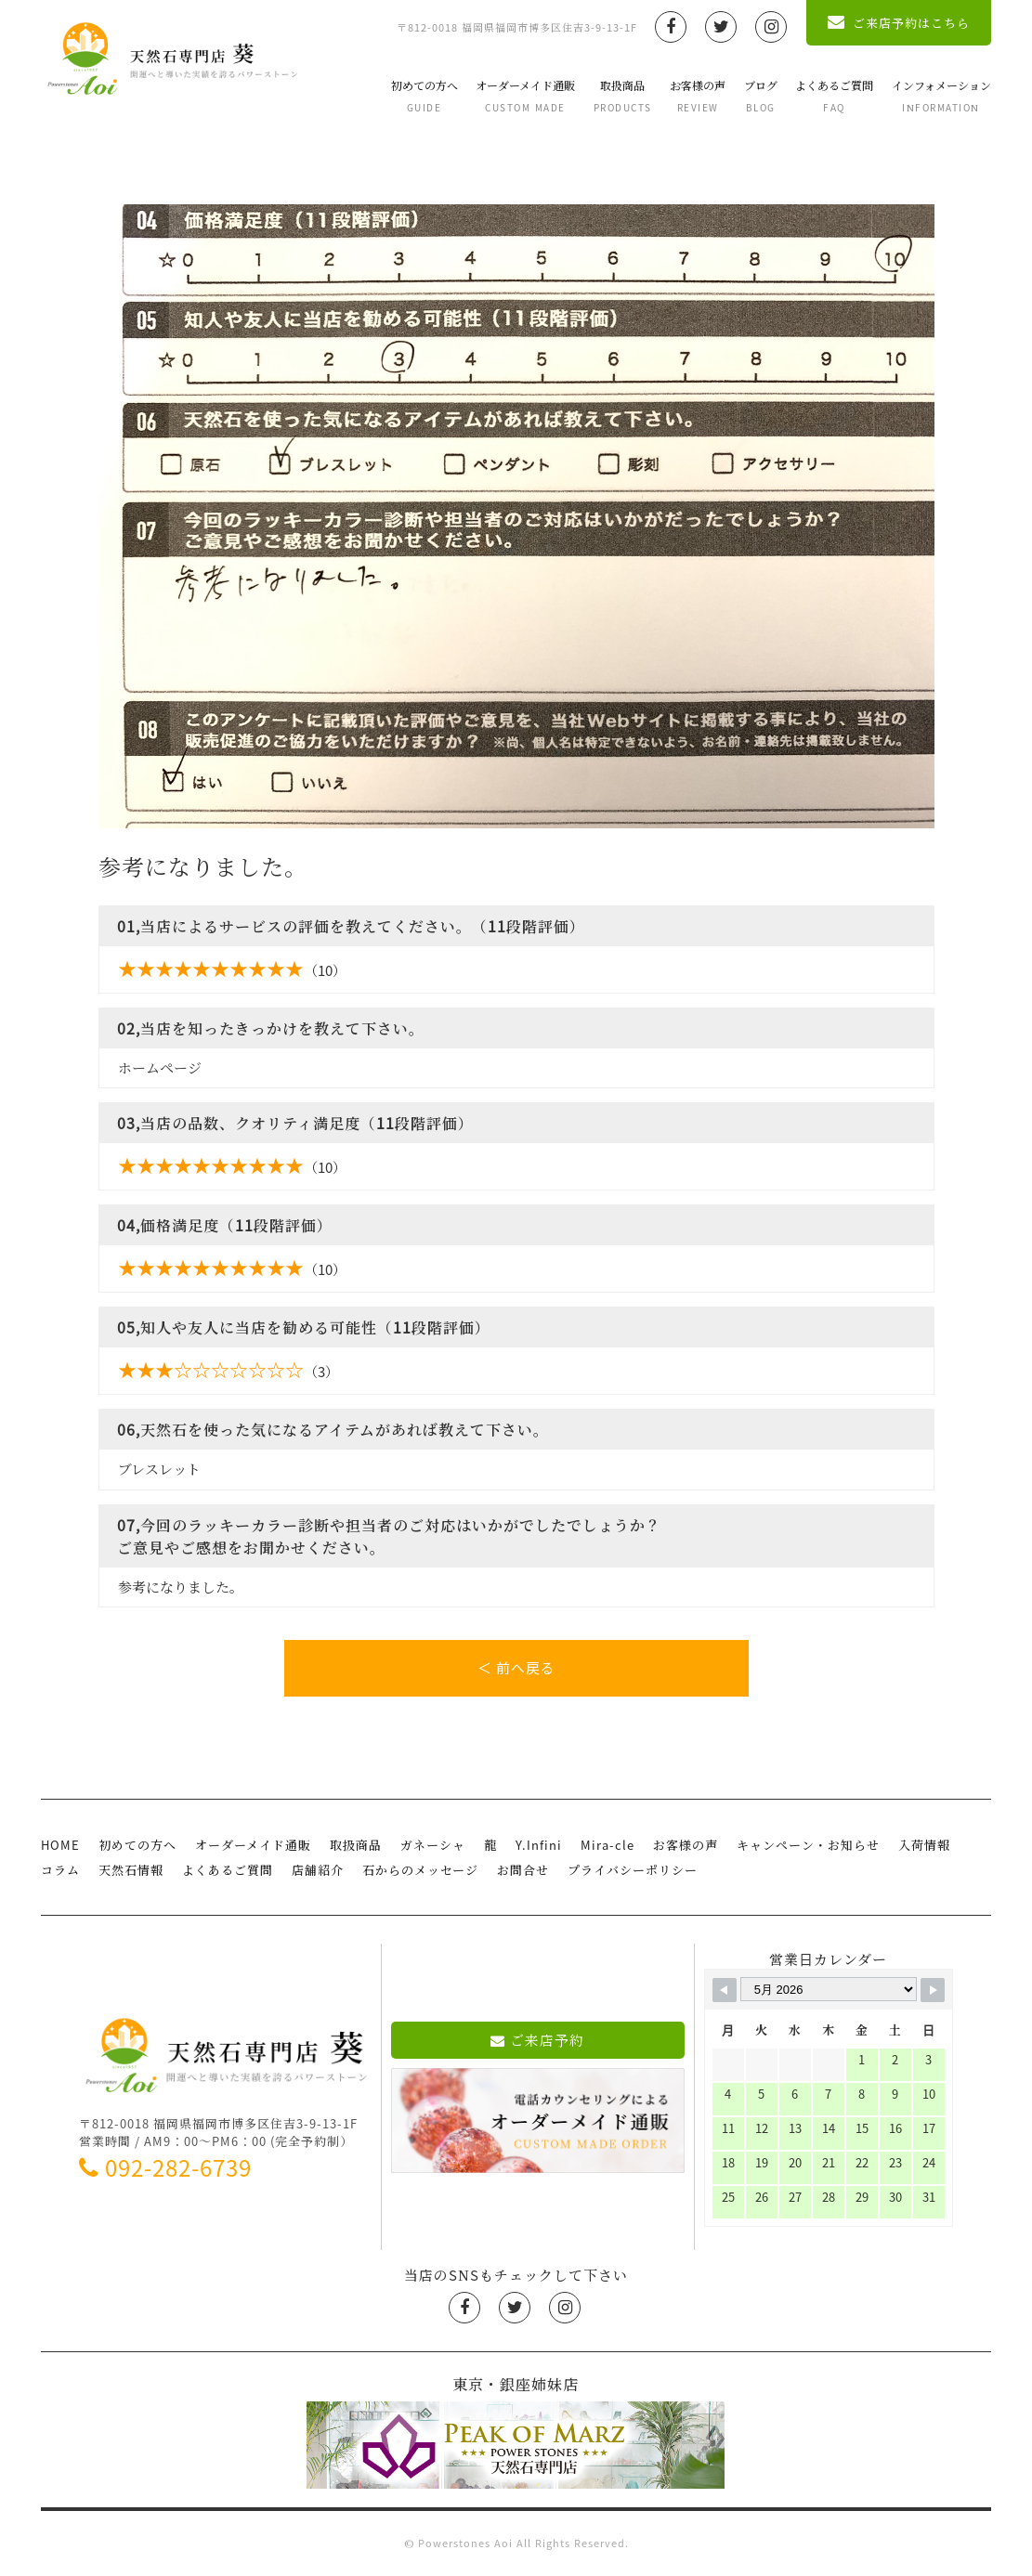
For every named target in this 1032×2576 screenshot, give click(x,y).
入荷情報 (924, 1845)
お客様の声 (697, 95)
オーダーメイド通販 (525, 95)
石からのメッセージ (420, 1870)
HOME (60, 1845)
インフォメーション (941, 95)
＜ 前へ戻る (516, 1668)
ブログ (760, 95)
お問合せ (523, 1870)
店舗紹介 (318, 1870)
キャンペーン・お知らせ (808, 1845)
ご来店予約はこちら (899, 23)
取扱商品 (623, 95)
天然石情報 (130, 1870)
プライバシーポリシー (633, 1870)
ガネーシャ (432, 1845)
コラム (60, 1870)
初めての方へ (424, 95)
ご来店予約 (537, 2040)
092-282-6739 (165, 2167)
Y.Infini (539, 1845)
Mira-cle (607, 1845)
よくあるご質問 (834, 95)
